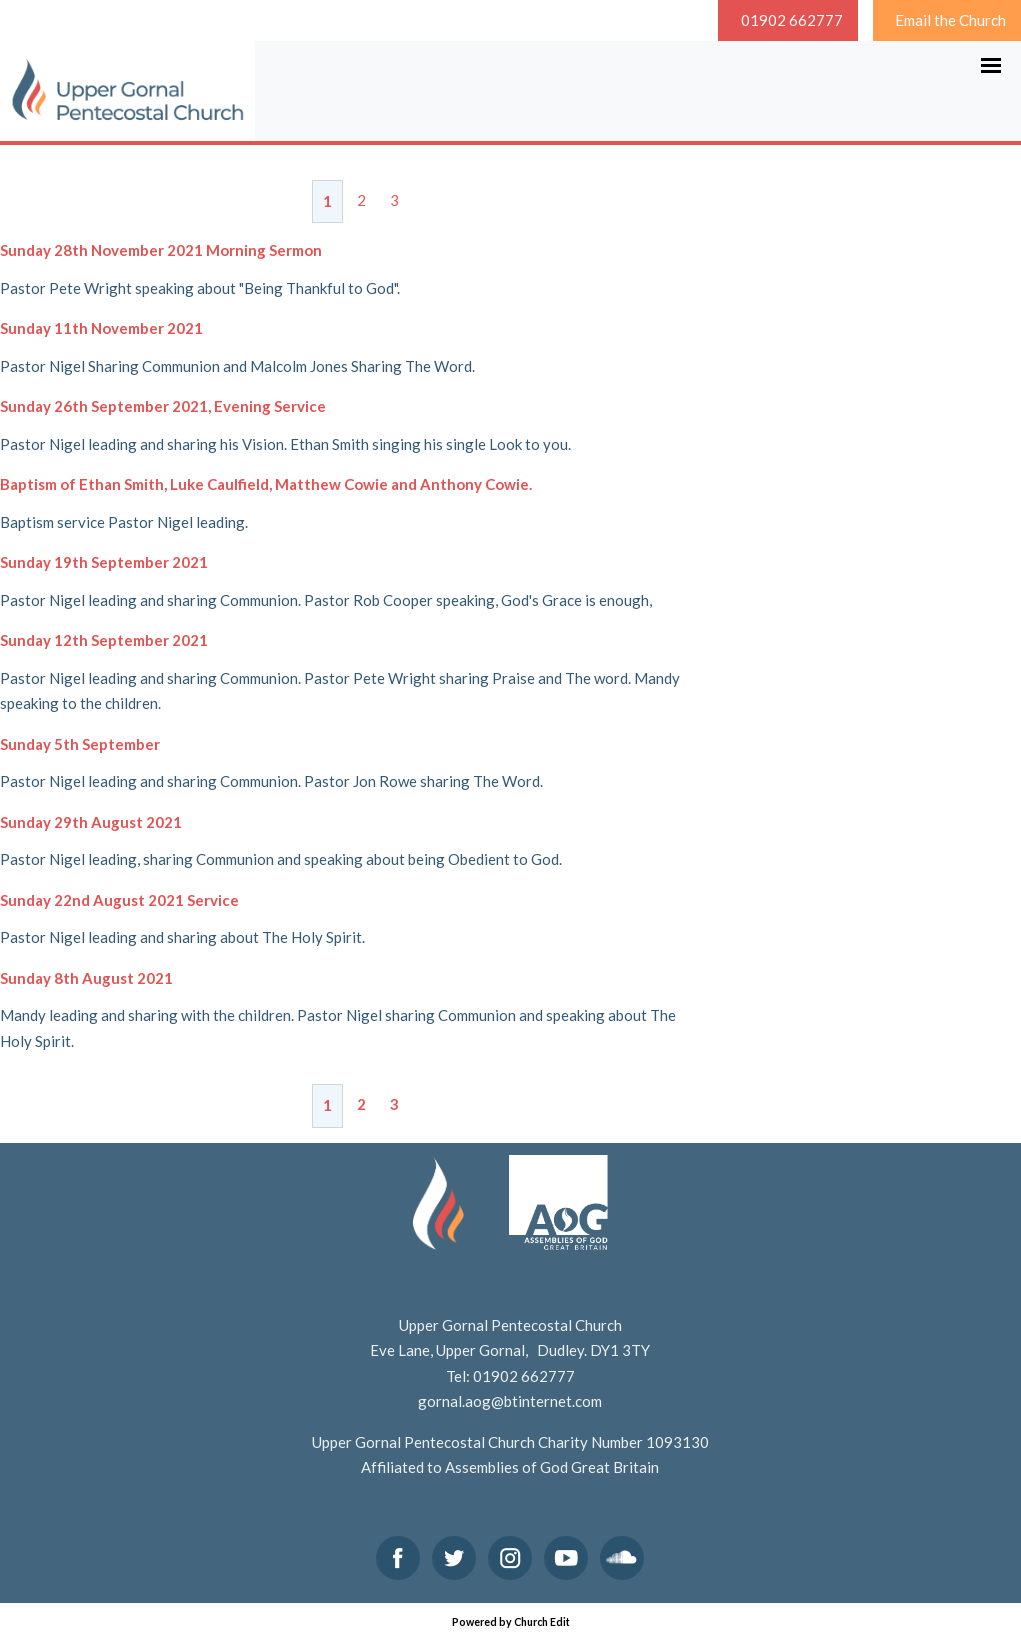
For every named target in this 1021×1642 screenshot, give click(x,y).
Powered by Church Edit (511, 1622)
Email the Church (950, 20)
